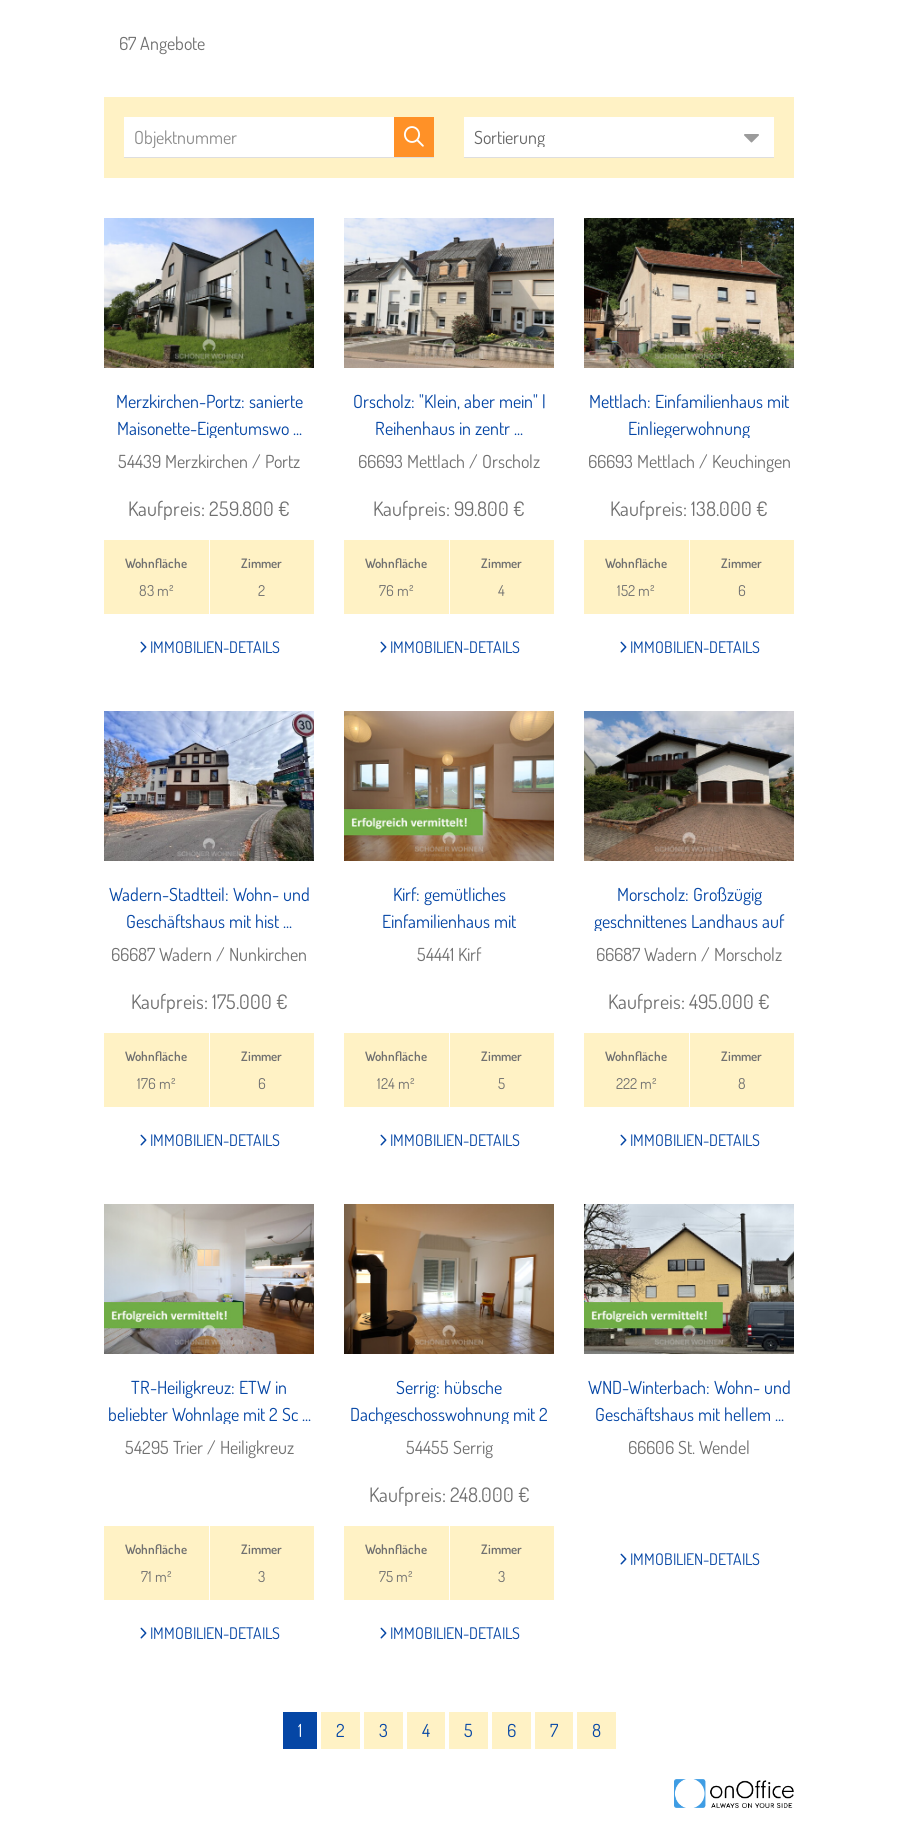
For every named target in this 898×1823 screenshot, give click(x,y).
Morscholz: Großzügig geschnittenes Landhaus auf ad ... (689, 921)
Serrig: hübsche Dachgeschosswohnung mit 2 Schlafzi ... (449, 1414)
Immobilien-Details (209, 647)
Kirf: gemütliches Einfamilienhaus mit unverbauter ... (449, 921)
